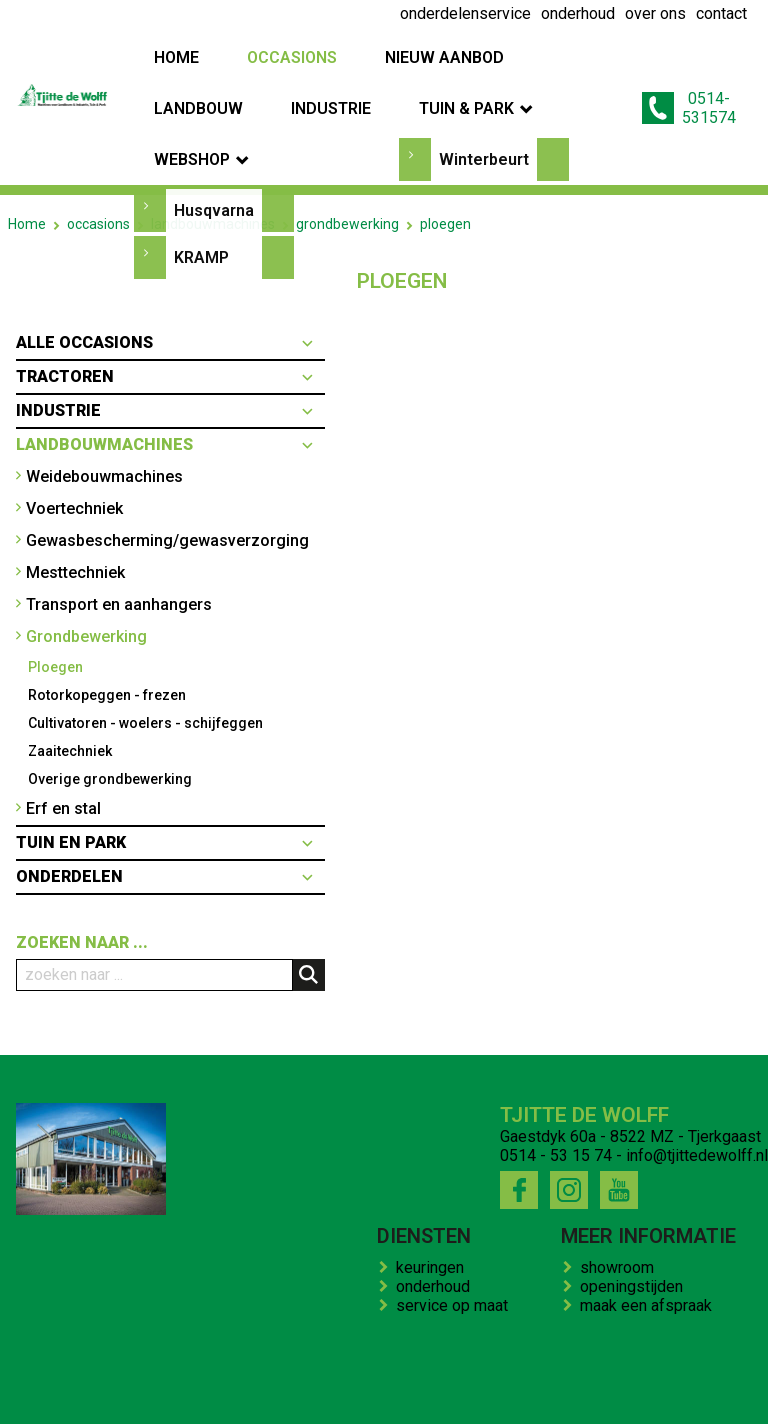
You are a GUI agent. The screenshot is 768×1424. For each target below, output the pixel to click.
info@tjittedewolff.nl (697, 1054)
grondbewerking (347, 123)
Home (27, 123)
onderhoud (437, 1185)
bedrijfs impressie (401, 1351)
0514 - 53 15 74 (556, 1054)
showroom (621, 1166)
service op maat (456, 1204)
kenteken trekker (607, 1351)
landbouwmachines (213, 123)
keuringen (434, 1166)
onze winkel (724, 1351)
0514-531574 (689, 57)
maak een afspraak (650, 1204)
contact (507, 1351)
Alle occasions (84, 241)
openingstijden (635, 1185)
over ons (290, 1351)
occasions (98, 123)
